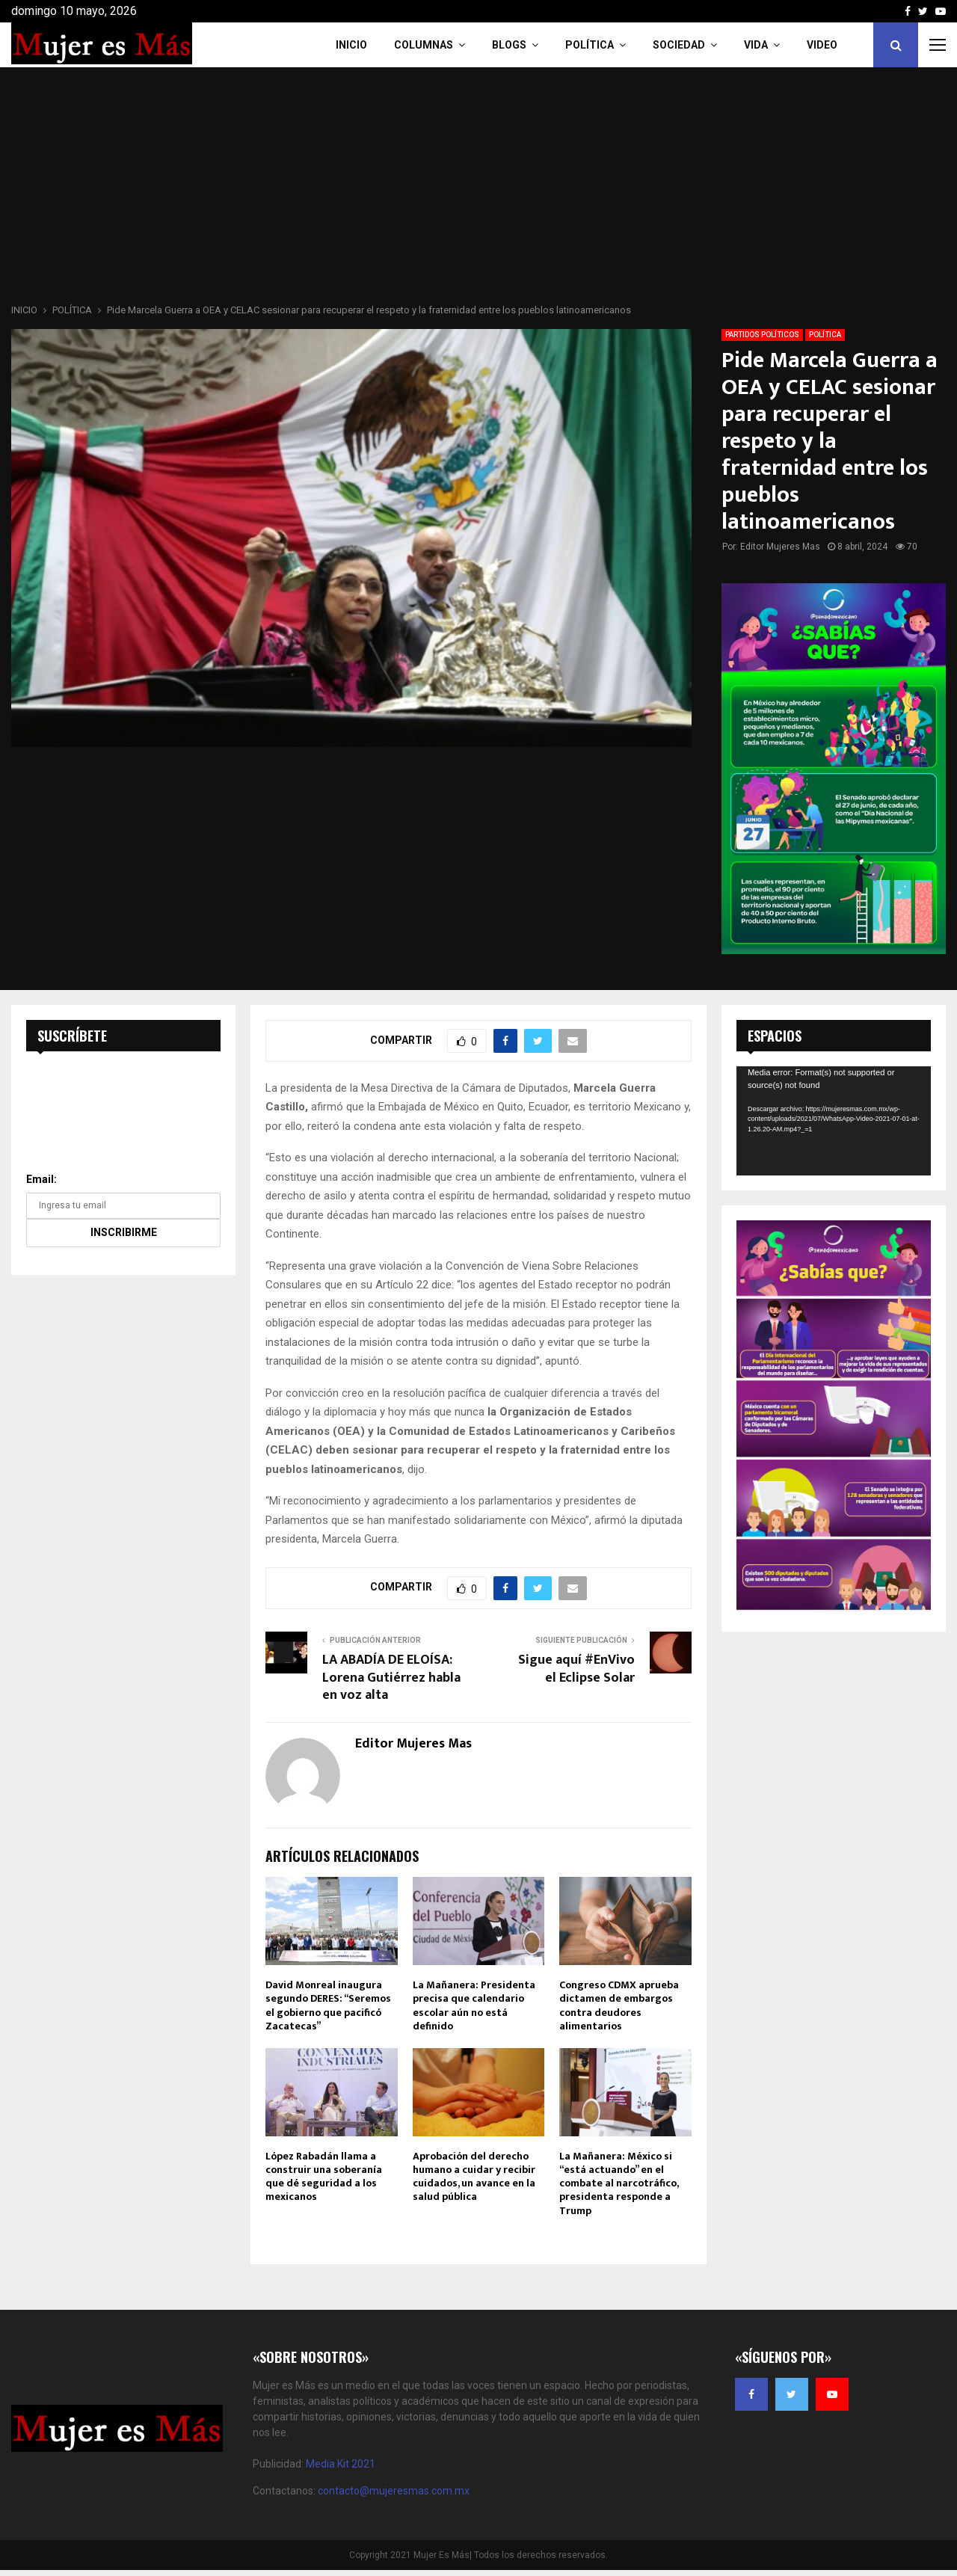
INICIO (351, 45)
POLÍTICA (825, 335)
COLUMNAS (423, 45)
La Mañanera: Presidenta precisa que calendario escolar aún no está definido (474, 2005)
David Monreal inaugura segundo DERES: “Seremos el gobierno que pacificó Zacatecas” (328, 2005)
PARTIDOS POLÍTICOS (762, 335)
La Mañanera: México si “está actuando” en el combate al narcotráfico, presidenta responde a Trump (618, 2183)
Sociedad (679, 45)
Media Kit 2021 (340, 2464)
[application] (833, 1120)
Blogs (509, 45)
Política (589, 45)
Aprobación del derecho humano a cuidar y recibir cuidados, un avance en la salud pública (474, 2177)
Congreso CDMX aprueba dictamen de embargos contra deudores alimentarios (619, 2005)
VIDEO (822, 45)
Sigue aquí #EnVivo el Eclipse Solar (576, 1669)
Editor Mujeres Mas (780, 546)
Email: (41, 1179)
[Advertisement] (478, 190)
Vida (756, 45)
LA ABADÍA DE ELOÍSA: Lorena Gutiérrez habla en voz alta (391, 1678)
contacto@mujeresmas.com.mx (394, 2491)
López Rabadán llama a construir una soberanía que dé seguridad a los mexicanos (323, 2177)
